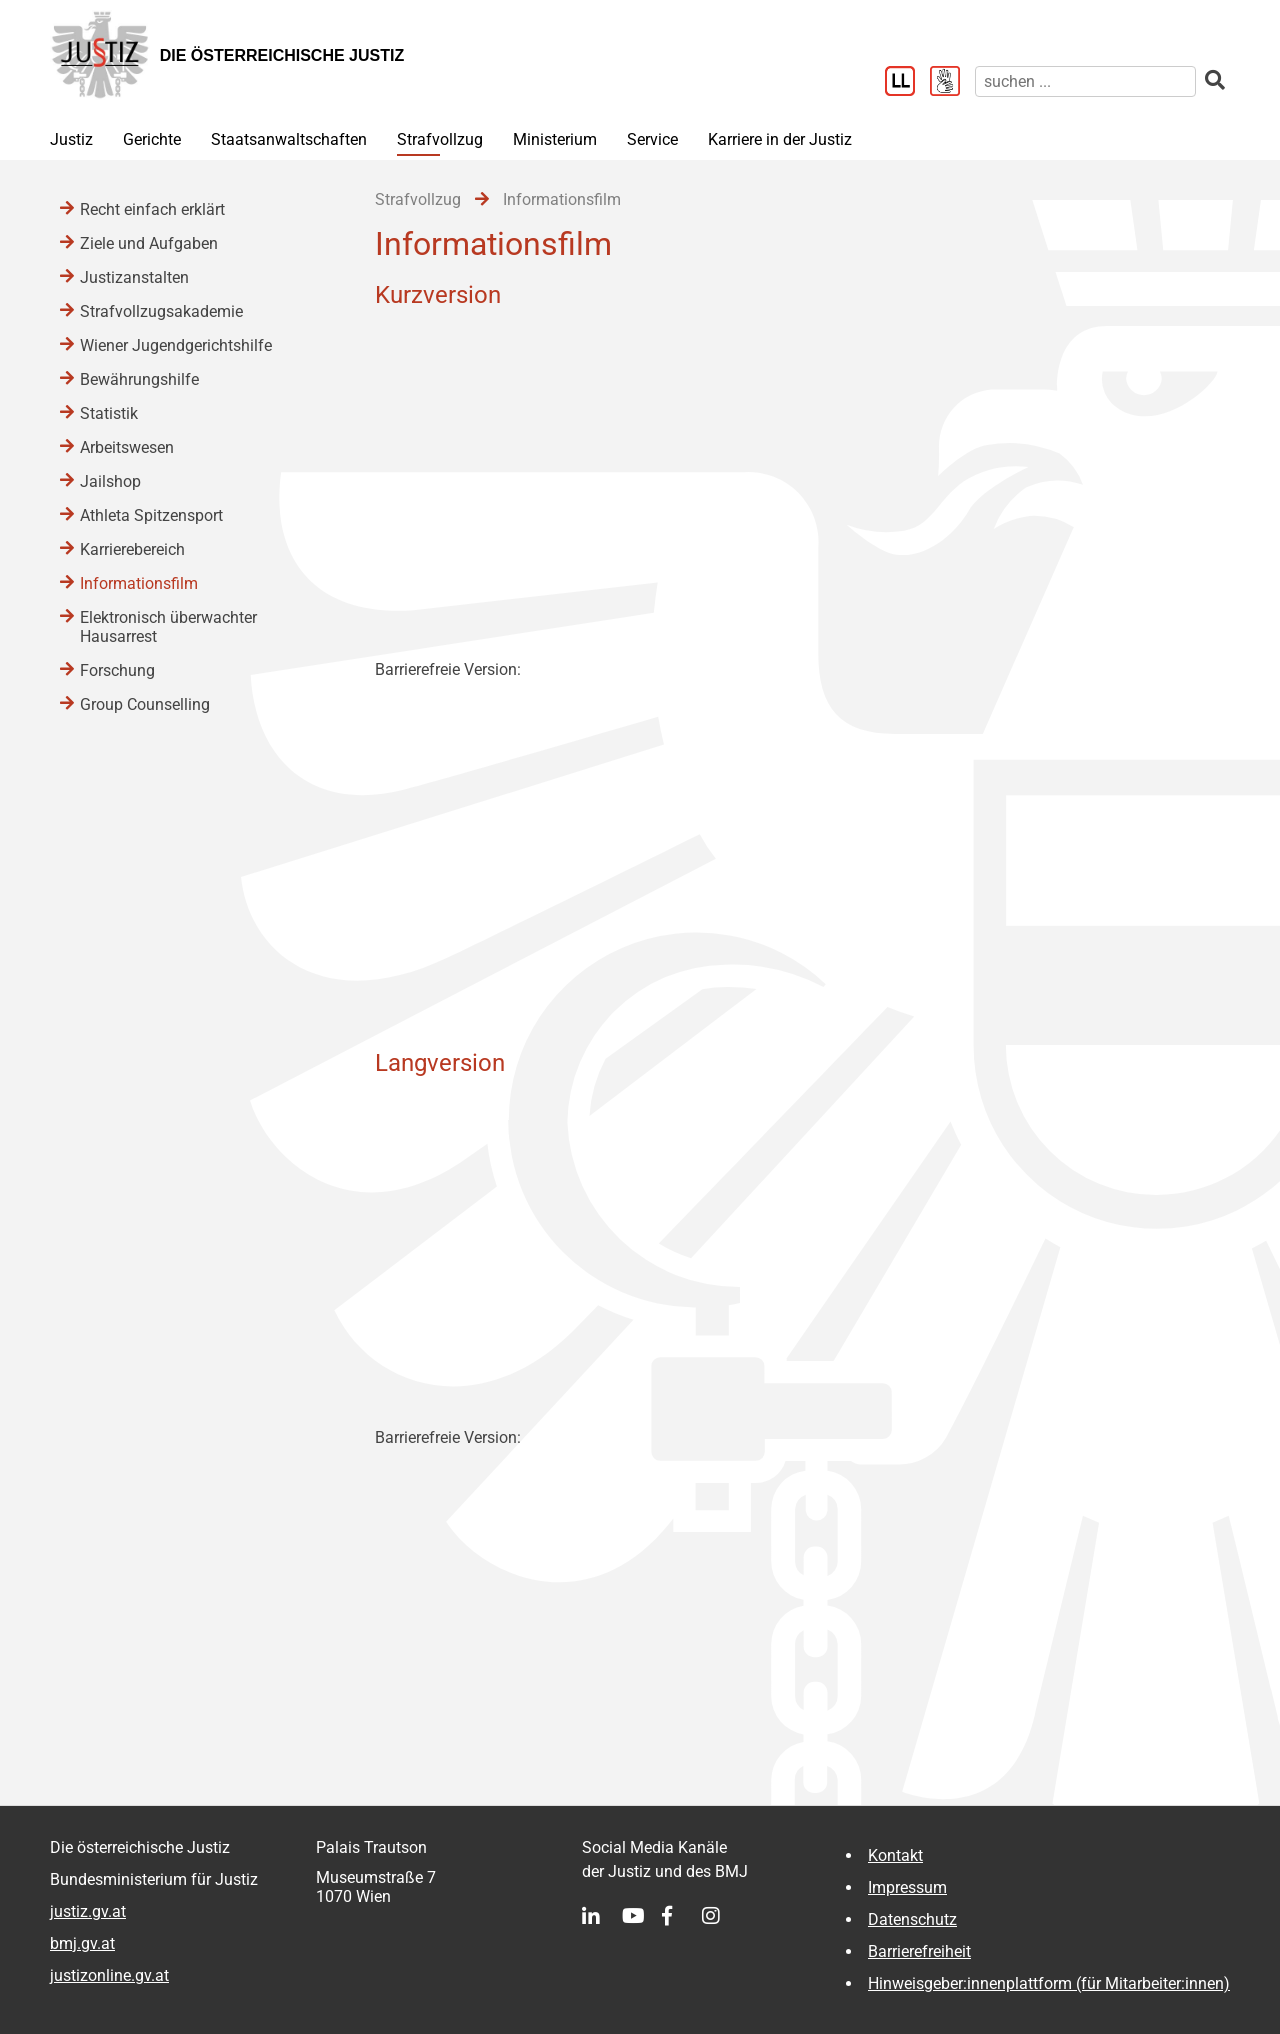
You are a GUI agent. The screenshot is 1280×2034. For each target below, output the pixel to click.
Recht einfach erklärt (152, 209)
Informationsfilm (139, 583)
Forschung (117, 670)
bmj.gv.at (82, 1943)
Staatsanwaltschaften (289, 139)
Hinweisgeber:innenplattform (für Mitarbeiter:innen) (1049, 1983)
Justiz (71, 139)
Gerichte (152, 139)
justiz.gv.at (88, 1911)
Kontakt (895, 1855)
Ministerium (555, 139)
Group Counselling (145, 704)
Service (652, 139)
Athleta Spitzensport (151, 515)
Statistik (109, 413)
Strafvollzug (440, 139)
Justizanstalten (134, 277)
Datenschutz (912, 1919)
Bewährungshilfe (139, 379)
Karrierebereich (132, 549)
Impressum (907, 1887)
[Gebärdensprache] (952, 83)
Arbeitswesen (127, 447)
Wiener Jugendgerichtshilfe (176, 345)
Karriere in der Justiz (780, 139)
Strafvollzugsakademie (161, 311)
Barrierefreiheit (919, 1951)
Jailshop (110, 481)
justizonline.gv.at (109, 1975)
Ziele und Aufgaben (149, 243)
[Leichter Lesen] (907, 83)
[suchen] (1085, 81)
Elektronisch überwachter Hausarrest (168, 627)
